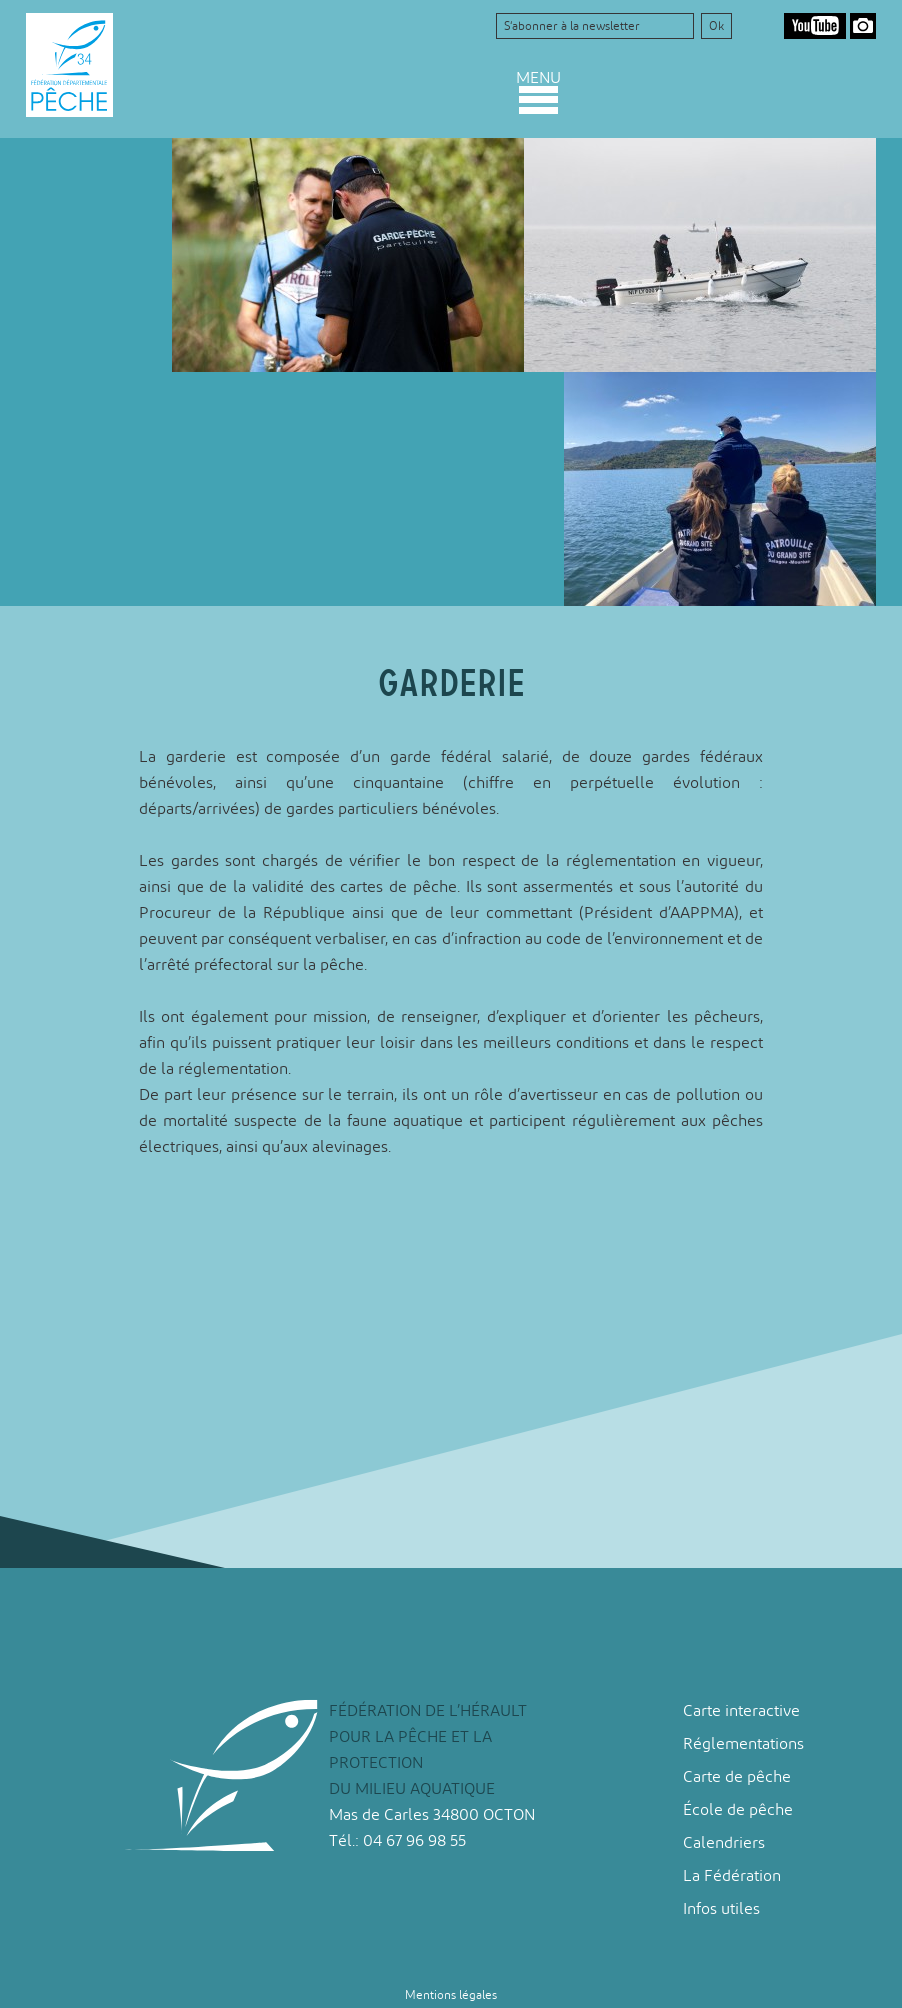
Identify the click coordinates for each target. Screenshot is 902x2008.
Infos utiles (721, 1908)
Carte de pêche (737, 1776)
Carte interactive (741, 1710)
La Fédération (732, 1875)
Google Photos (863, 26)
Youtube (815, 26)
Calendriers (724, 1842)
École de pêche (738, 1809)
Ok (716, 26)
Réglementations (743, 1743)
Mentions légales (451, 1995)
